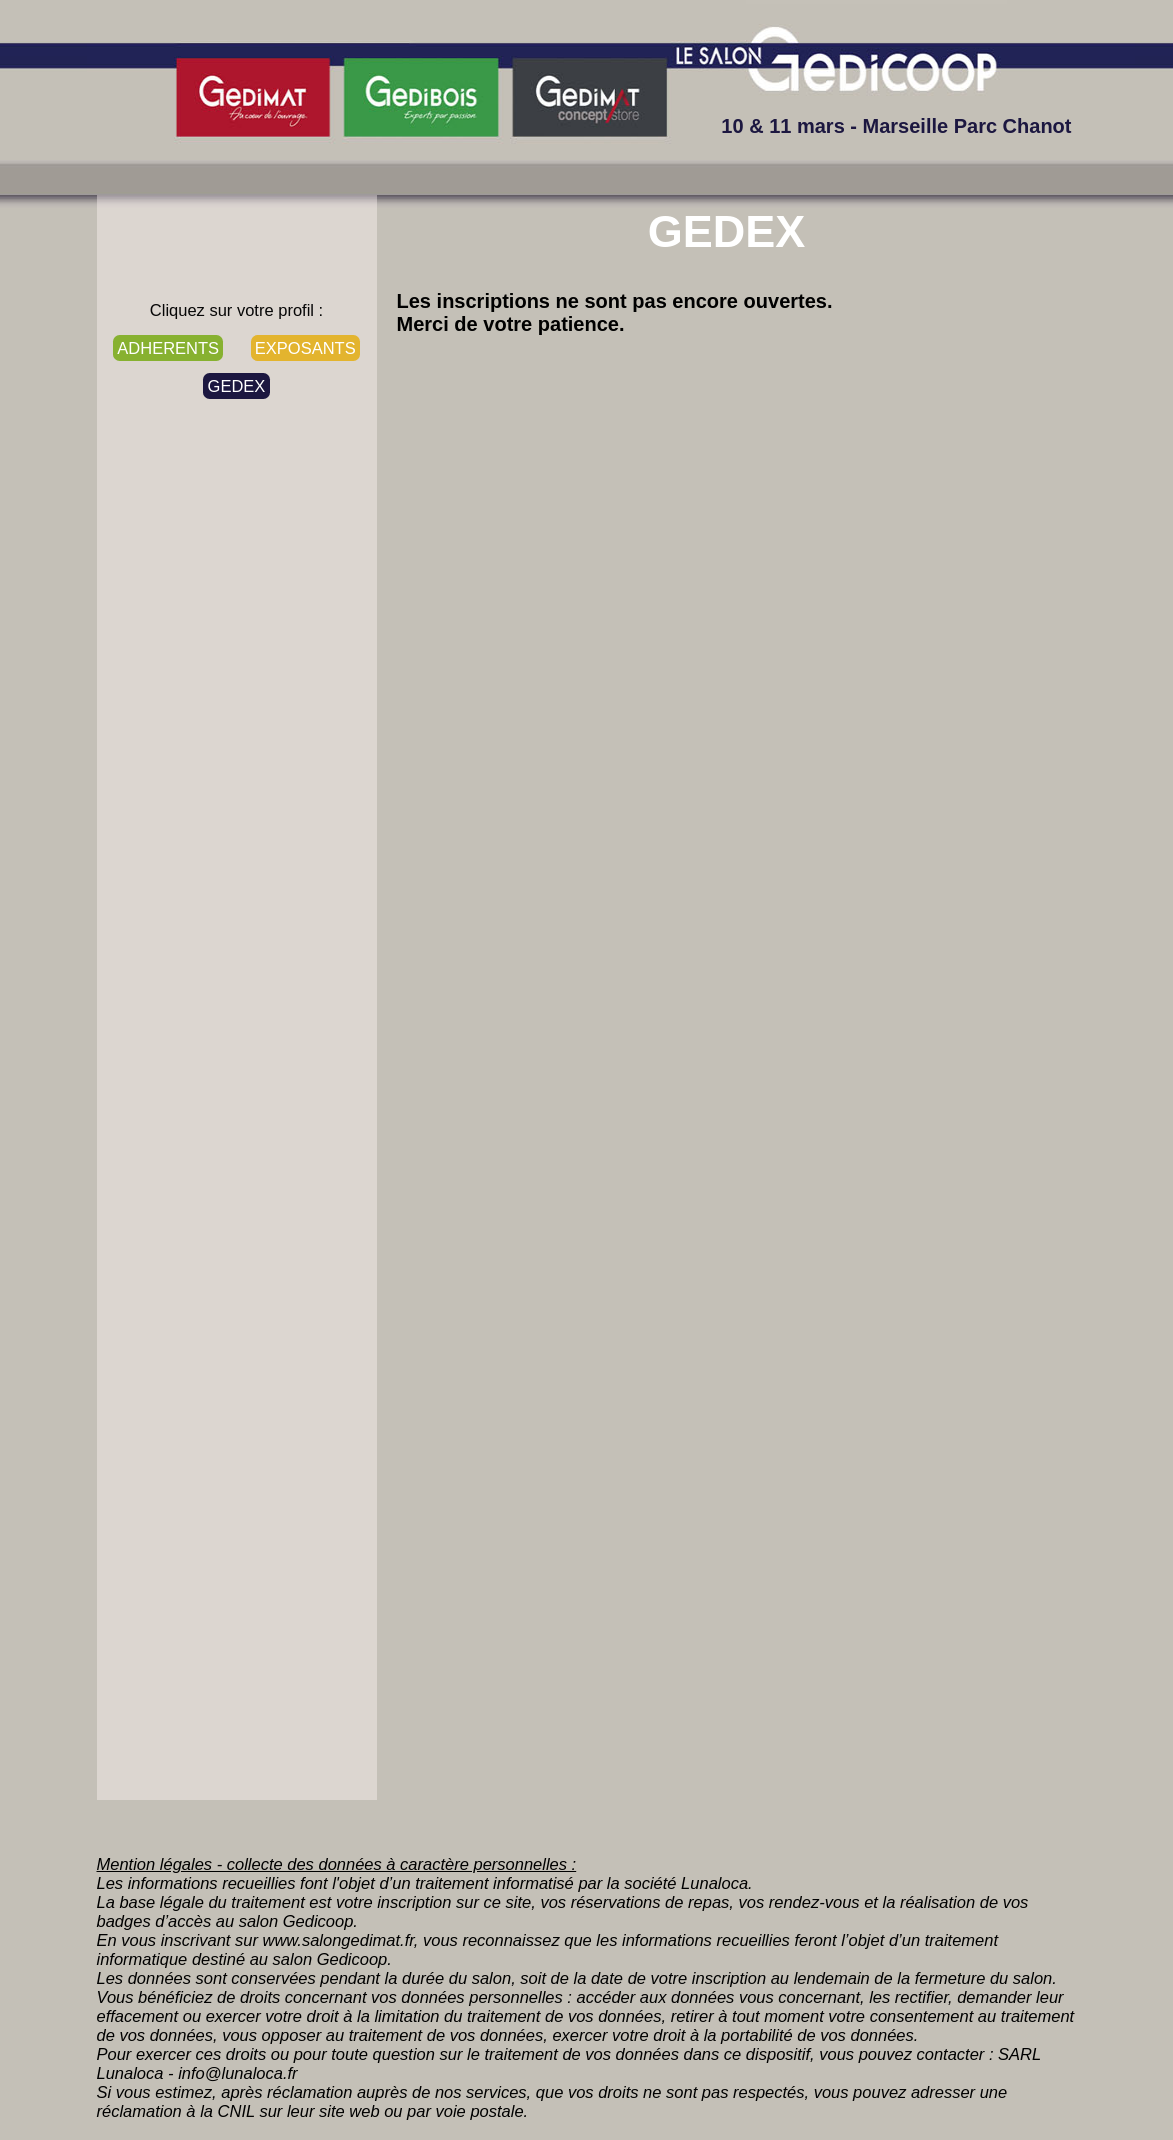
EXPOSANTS (305, 348)
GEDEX (237, 386)
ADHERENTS (168, 348)
